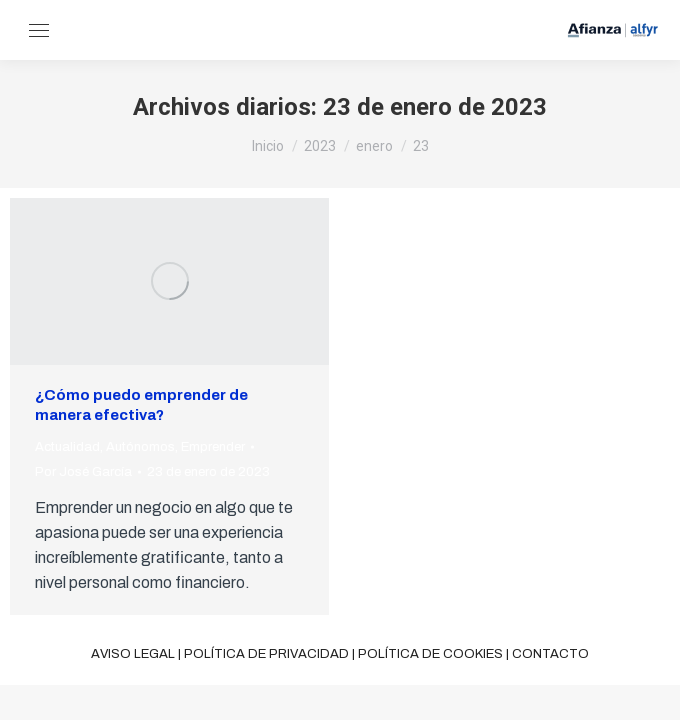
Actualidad (67, 447)
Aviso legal (133, 654)
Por (83, 472)
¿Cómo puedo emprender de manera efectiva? (141, 405)
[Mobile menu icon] (39, 30)
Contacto (550, 654)
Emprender (213, 447)
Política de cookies (430, 654)
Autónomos (140, 447)
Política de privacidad (266, 654)
